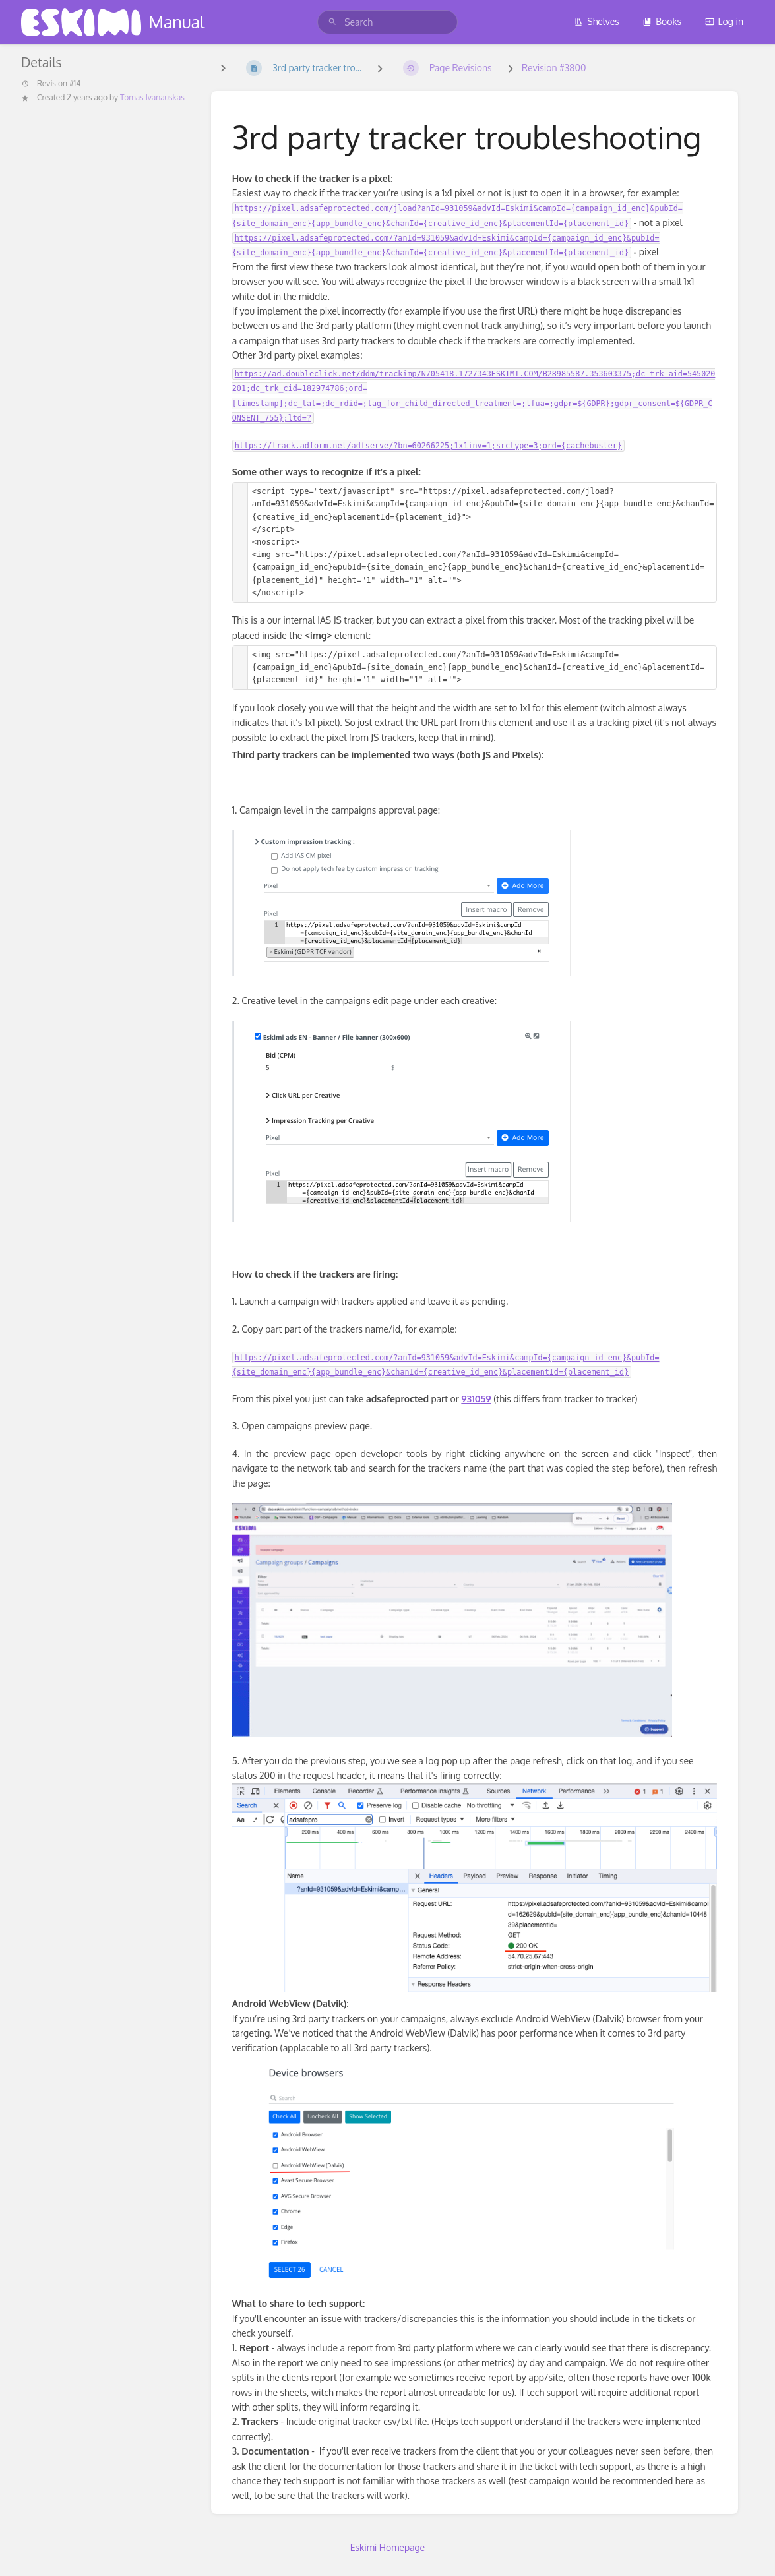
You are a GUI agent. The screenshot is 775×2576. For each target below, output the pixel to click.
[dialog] (750, 2549)
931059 (476, 1398)
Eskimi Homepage (387, 2547)
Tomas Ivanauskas (152, 97)
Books (661, 21)
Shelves (596, 21)
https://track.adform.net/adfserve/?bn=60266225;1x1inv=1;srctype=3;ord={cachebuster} (428, 445)
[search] (387, 22)
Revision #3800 (554, 67)
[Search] (332, 22)
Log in (724, 21)
